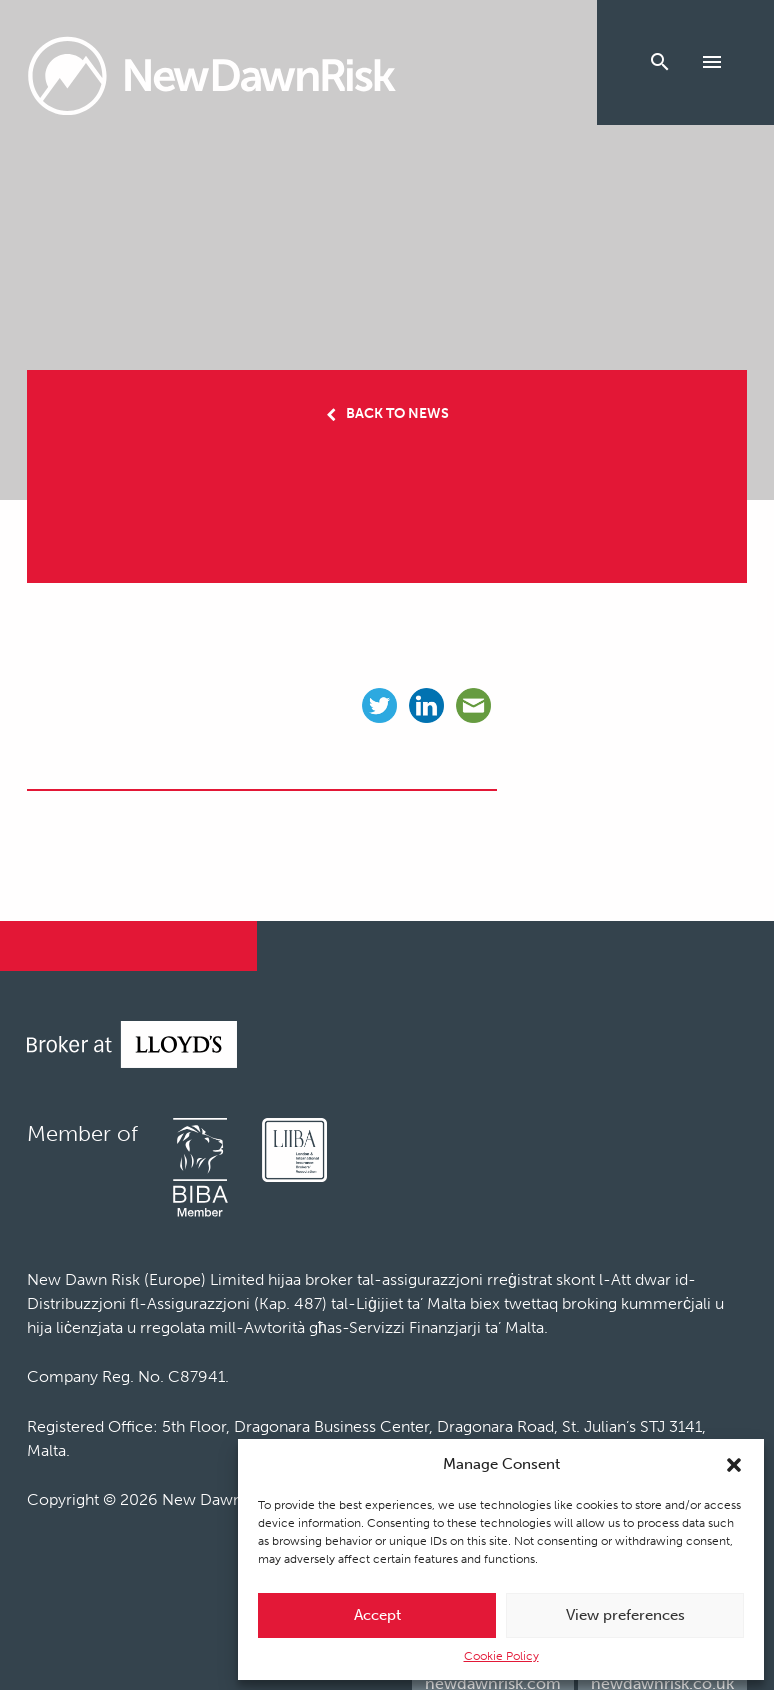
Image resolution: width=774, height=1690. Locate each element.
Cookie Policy (501, 1656)
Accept (377, 1615)
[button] (734, 1465)
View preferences (625, 1615)
